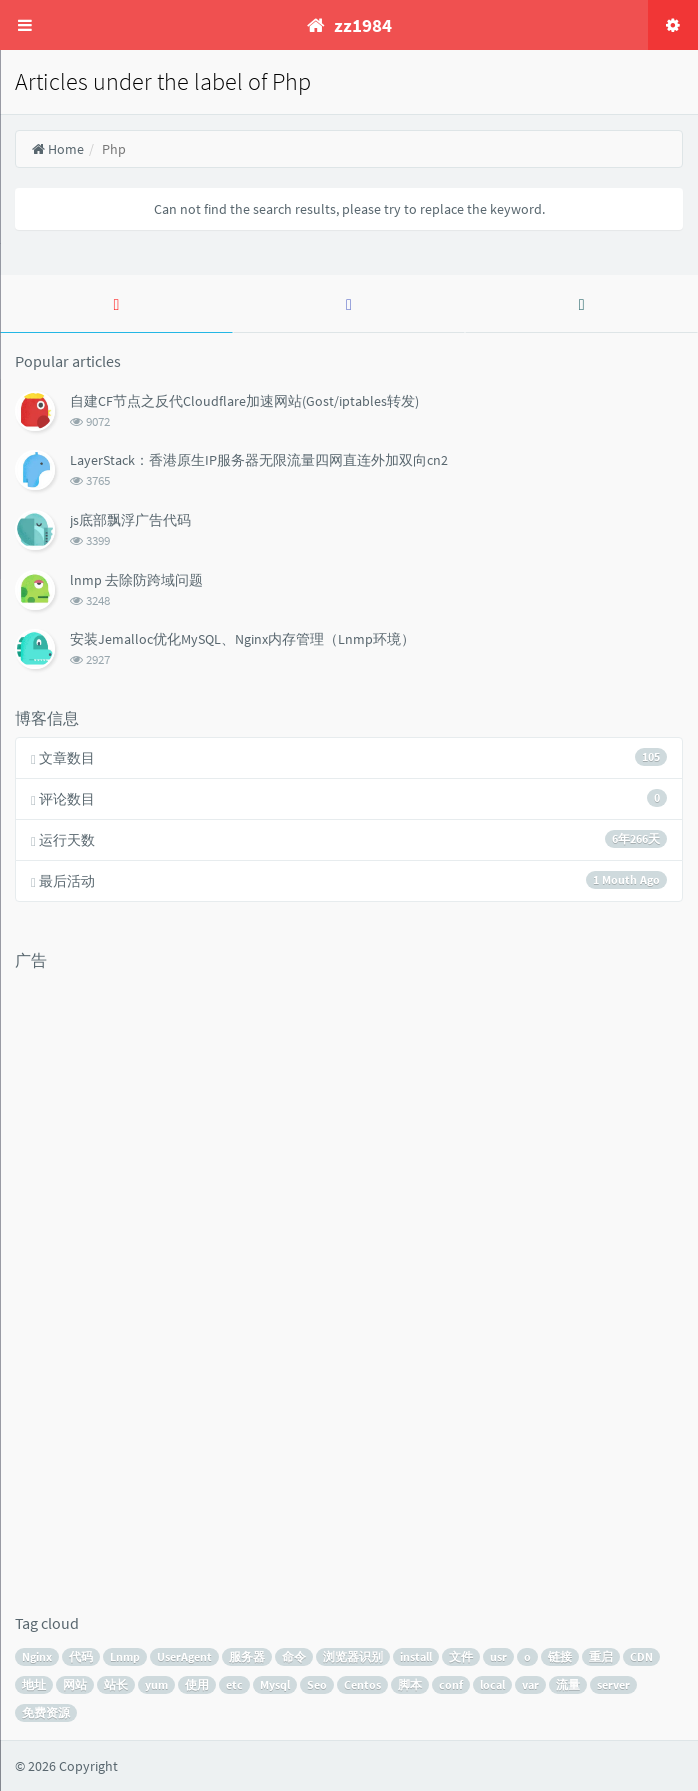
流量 (568, 1684)
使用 (197, 1684)
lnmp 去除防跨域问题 (136, 580)
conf (451, 1684)
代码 (81, 1656)
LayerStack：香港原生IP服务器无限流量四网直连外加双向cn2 (259, 460)
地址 (34, 1684)
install (416, 1656)
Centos (362, 1684)
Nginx (37, 1656)
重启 (601, 1656)
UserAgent (184, 1656)
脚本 (410, 1684)
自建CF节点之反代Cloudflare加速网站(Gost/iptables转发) (244, 401)
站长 (116, 1684)
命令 (294, 1656)
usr (498, 1656)
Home (57, 149)
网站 (75, 1684)
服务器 (247, 1656)
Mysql (275, 1684)
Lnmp (125, 1656)
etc (234, 1684)
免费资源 (46, 1712)
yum (156, 1684)
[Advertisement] (95, 1280)
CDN (641, 1656)
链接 (560, 1656)
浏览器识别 (353, 1656)
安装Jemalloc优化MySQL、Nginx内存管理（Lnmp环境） (242, 639)
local (492, 1684)
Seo (317, 1684)
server (613, 1684)
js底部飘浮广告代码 (130, 520)
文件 (461, 1656)
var (530, 1684)
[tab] (116, 304)
